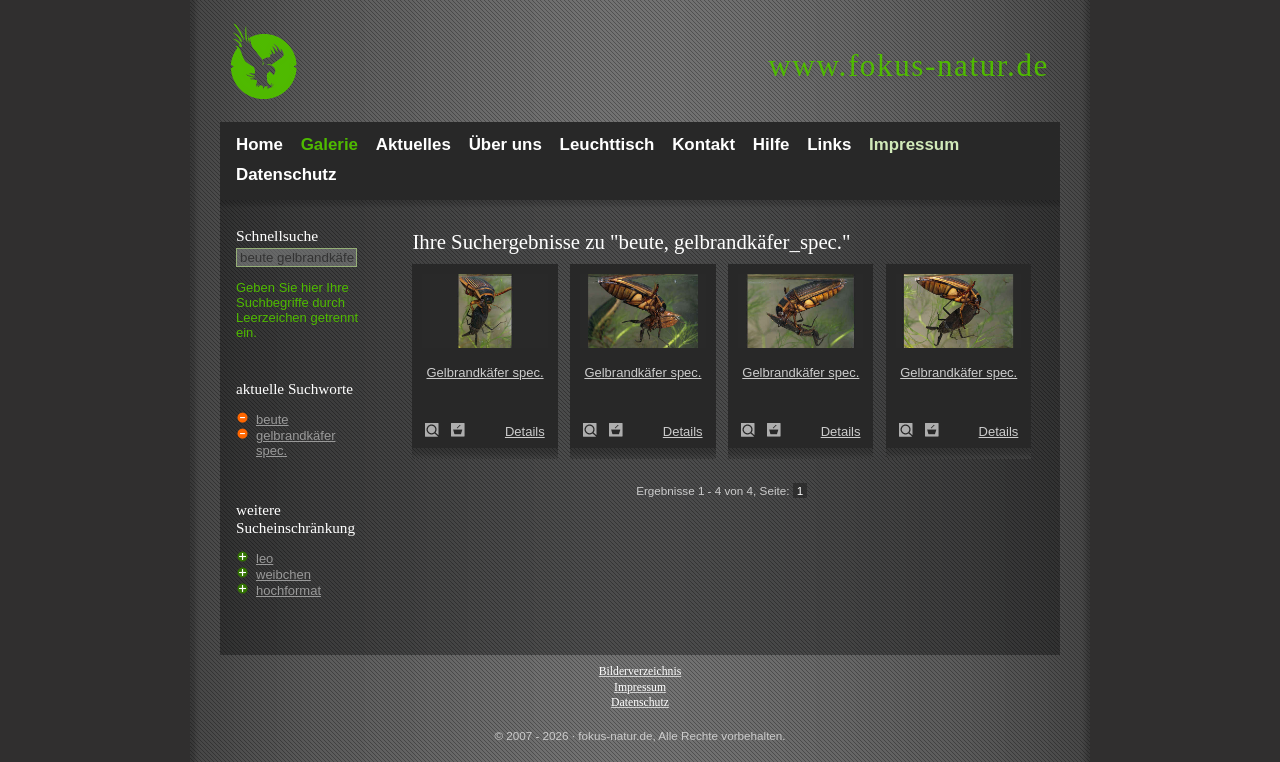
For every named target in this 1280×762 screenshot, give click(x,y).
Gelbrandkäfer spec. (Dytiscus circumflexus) (438, 430)
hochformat (288, 590)
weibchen (283, 574)
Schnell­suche (277, 235)
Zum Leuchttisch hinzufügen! (458, 430)
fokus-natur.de (908, 65)
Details (525, 431)
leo (264, 558)
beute (272, 419)
